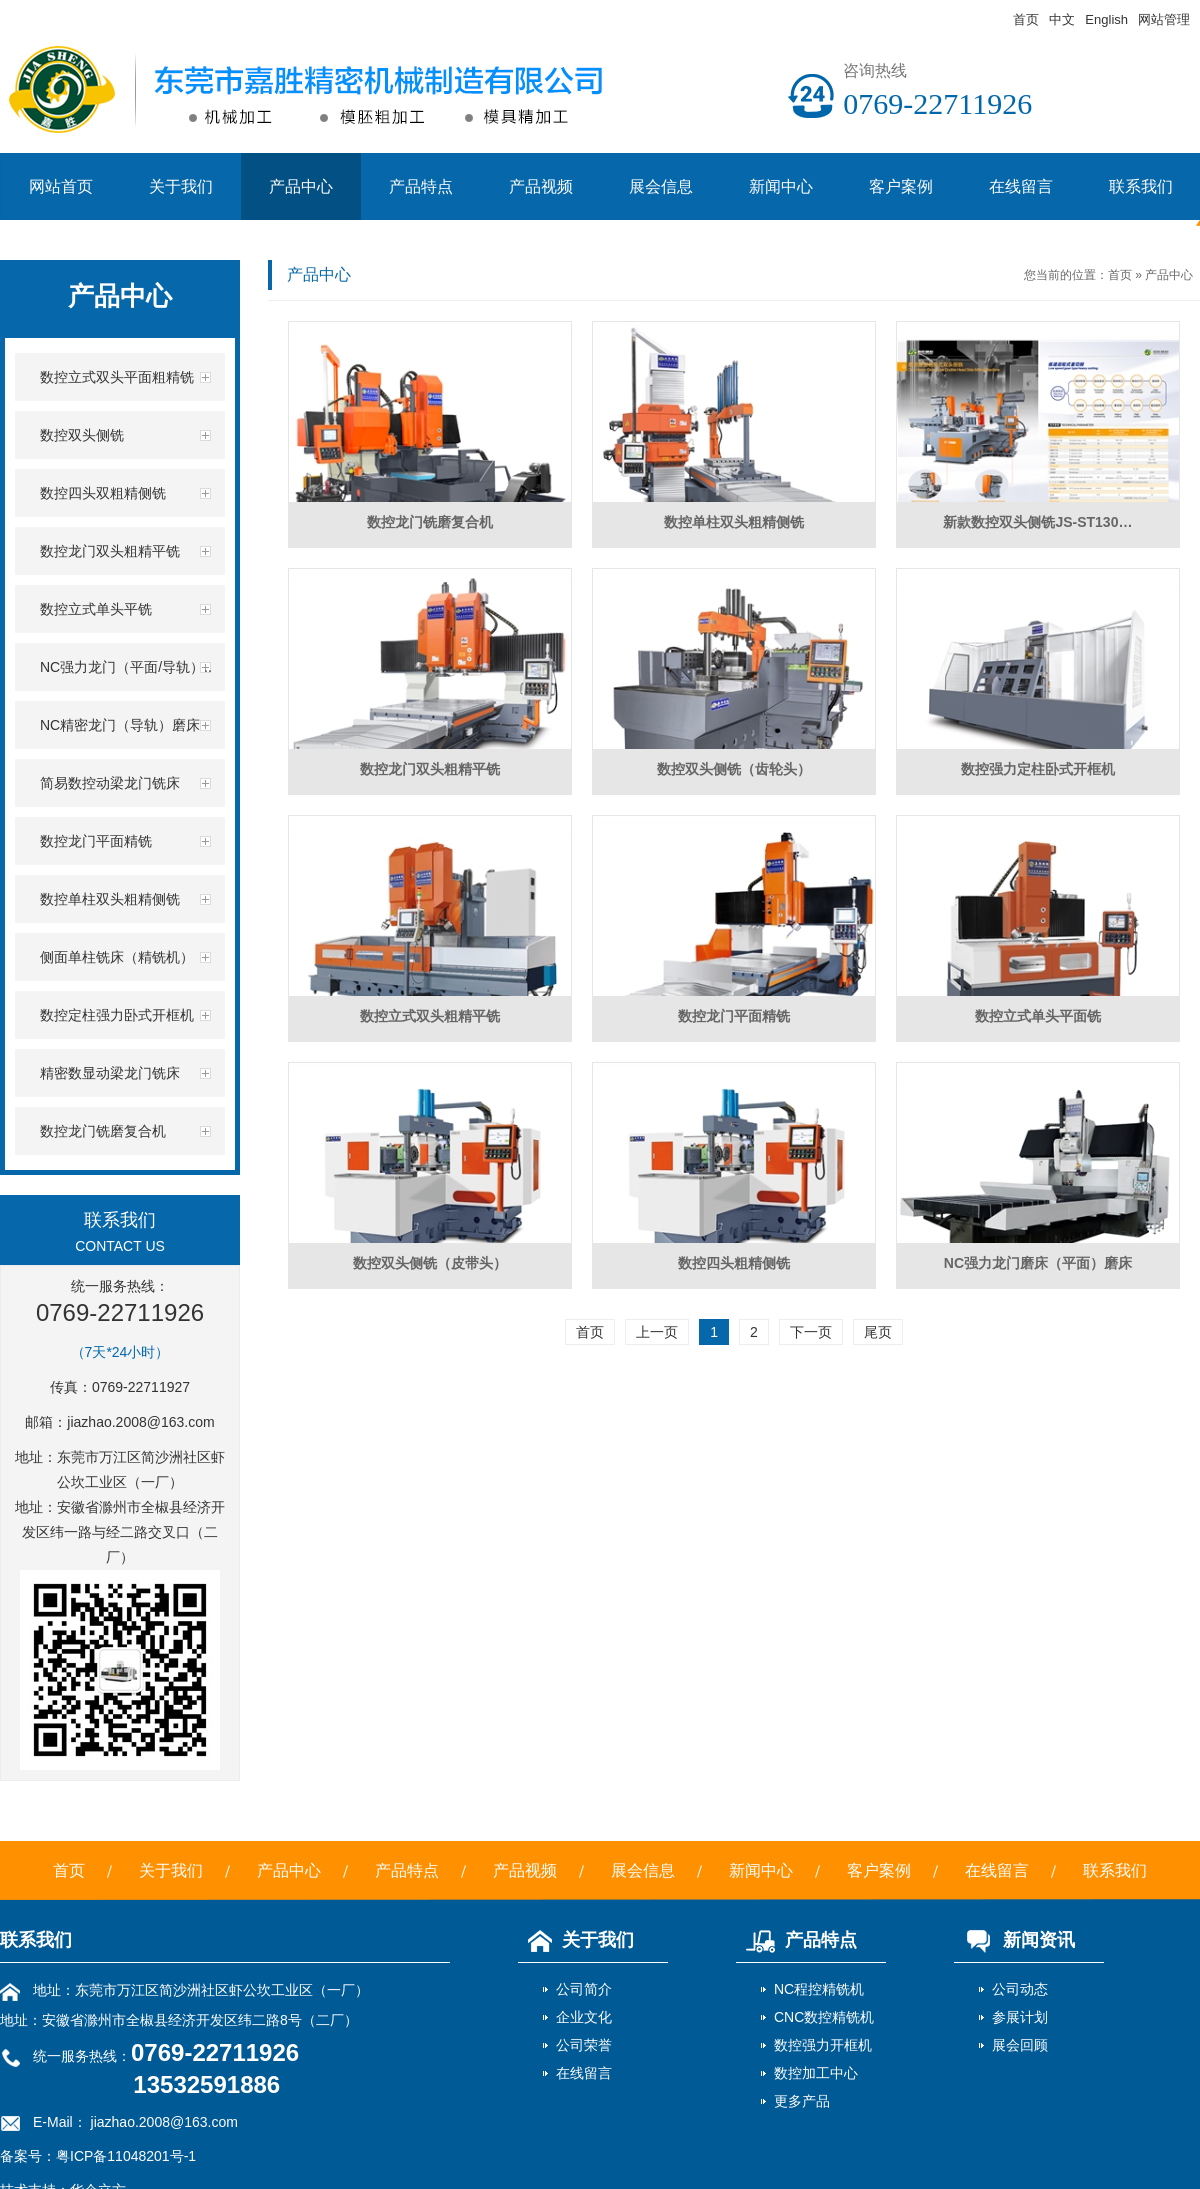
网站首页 (61, 186)
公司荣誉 (584, 2045)
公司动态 (1020, 1989)
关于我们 (181, 186)
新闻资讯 (1014, 1940)
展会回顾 (1020, 2045)
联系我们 (1115, 1870)
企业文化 (584, 2017)
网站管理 (1164, 19)
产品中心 (301, 186)
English (1106, 19)
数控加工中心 (816, 2073)
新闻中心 (781, 186)
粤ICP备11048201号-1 (126, 2156)
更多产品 (802, 2101)
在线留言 (1021, 186)
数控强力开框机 (823, 2045)
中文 (1062, 19)
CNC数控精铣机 (824, 2017)
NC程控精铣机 (819, 1989)
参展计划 (1020, 2017)
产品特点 (421, 186)
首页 (1026, 19)
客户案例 (901, 186)
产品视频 (541, 186)
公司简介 (584, 1989)
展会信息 (661, 186)
